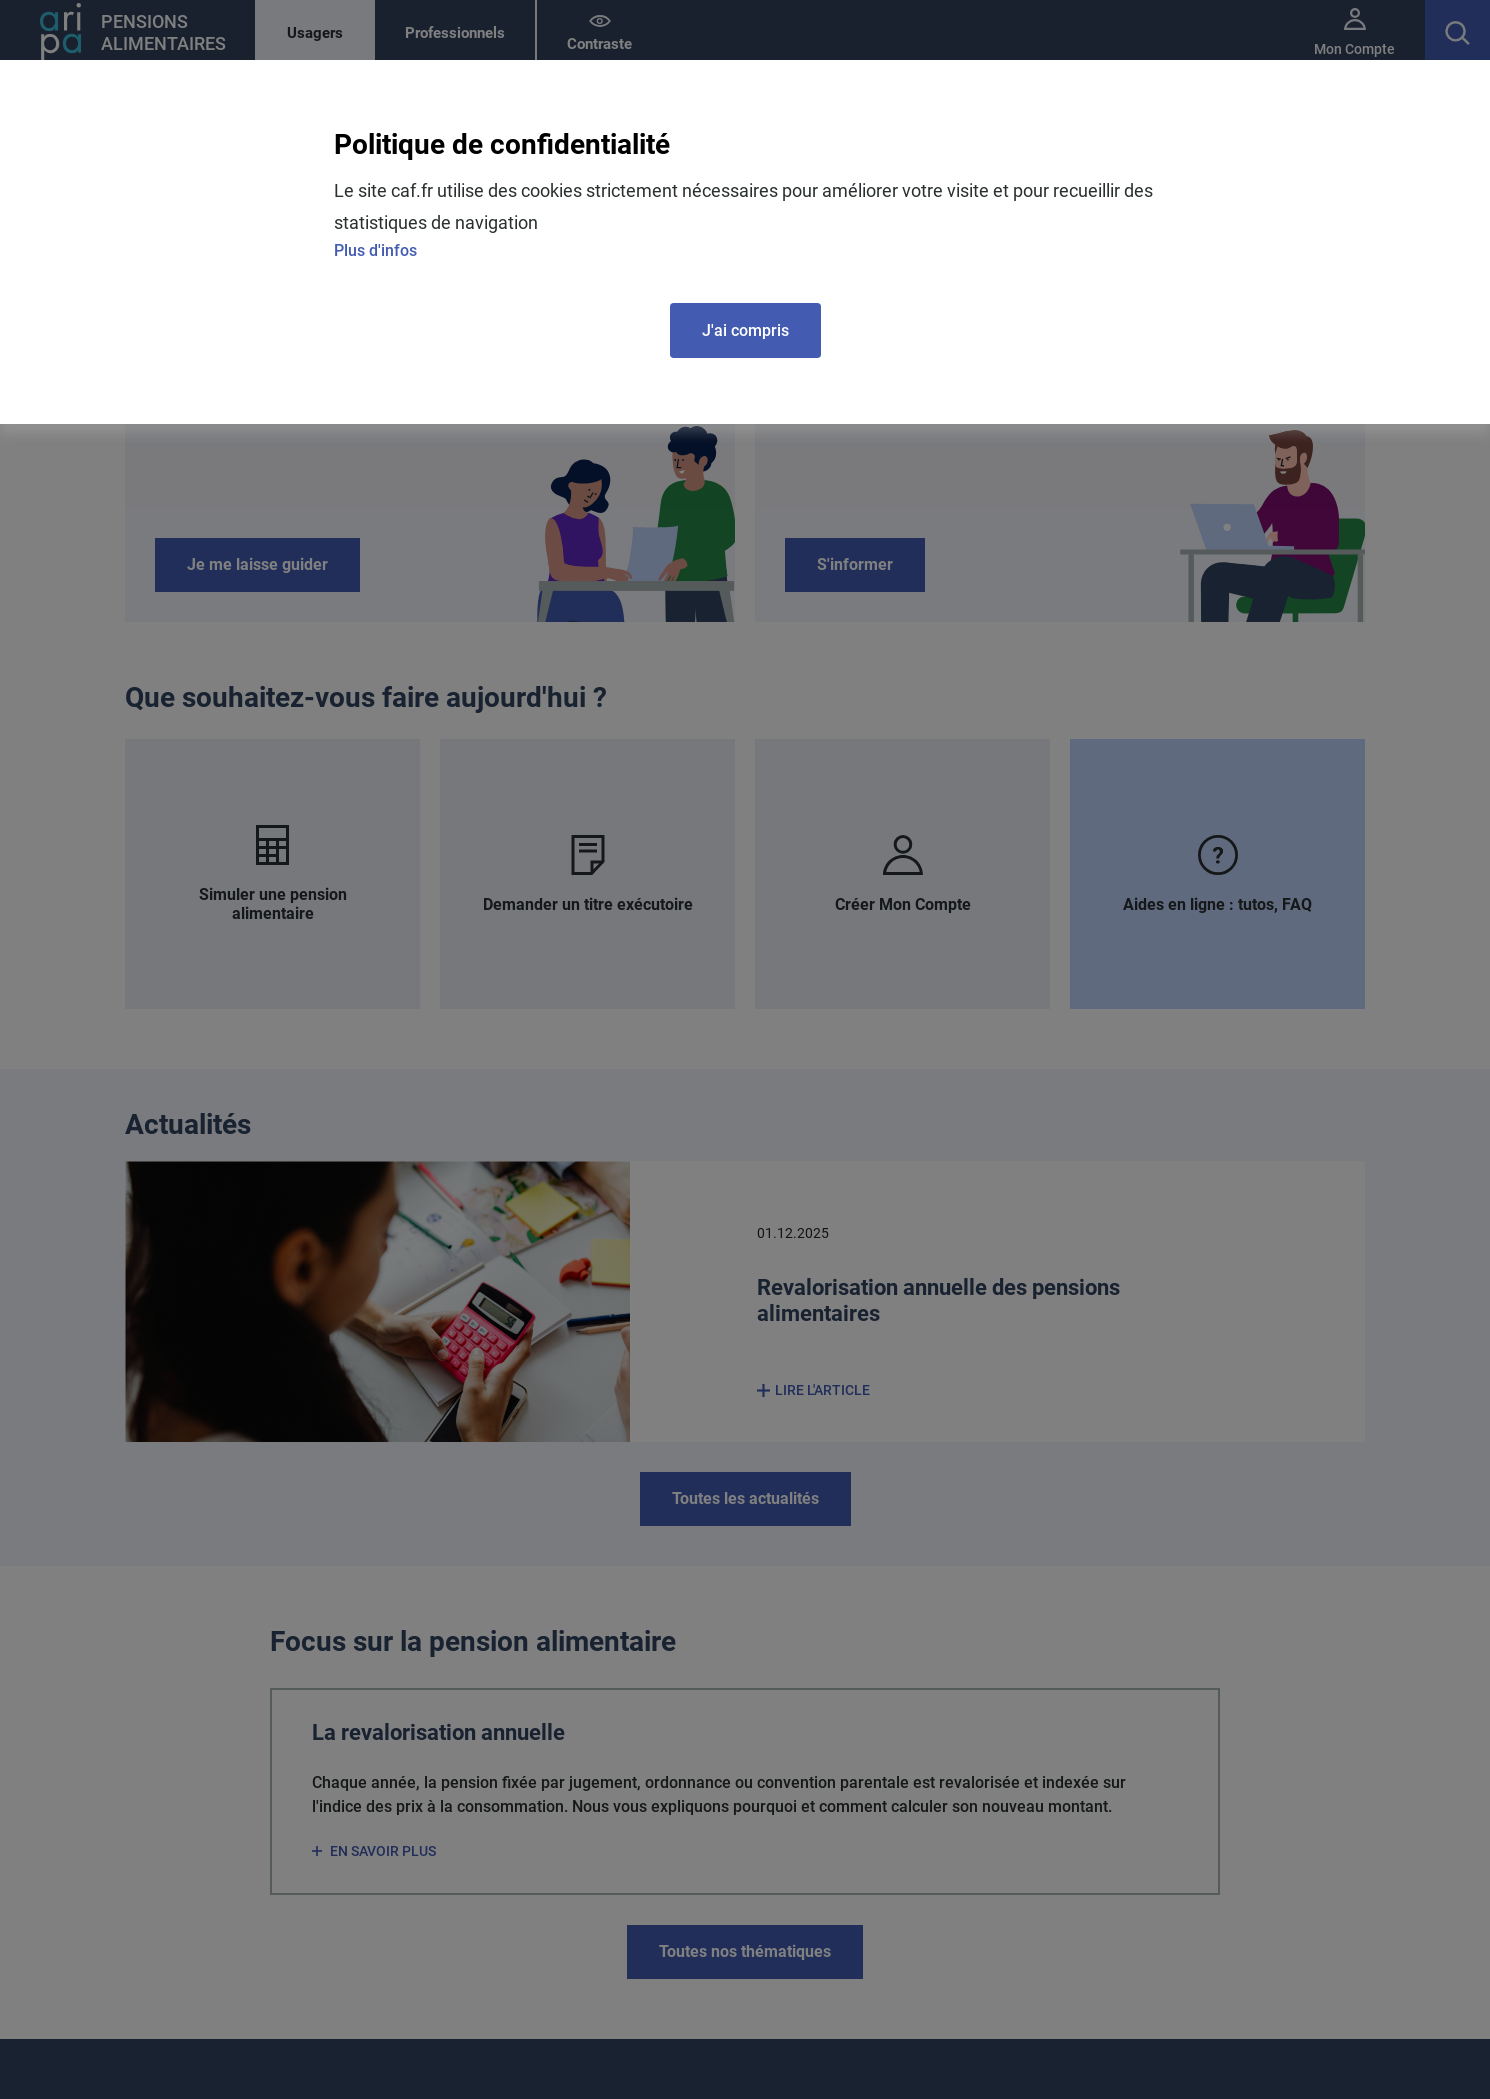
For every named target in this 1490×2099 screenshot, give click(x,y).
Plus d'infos (375, 250)
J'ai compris (745, 330)
